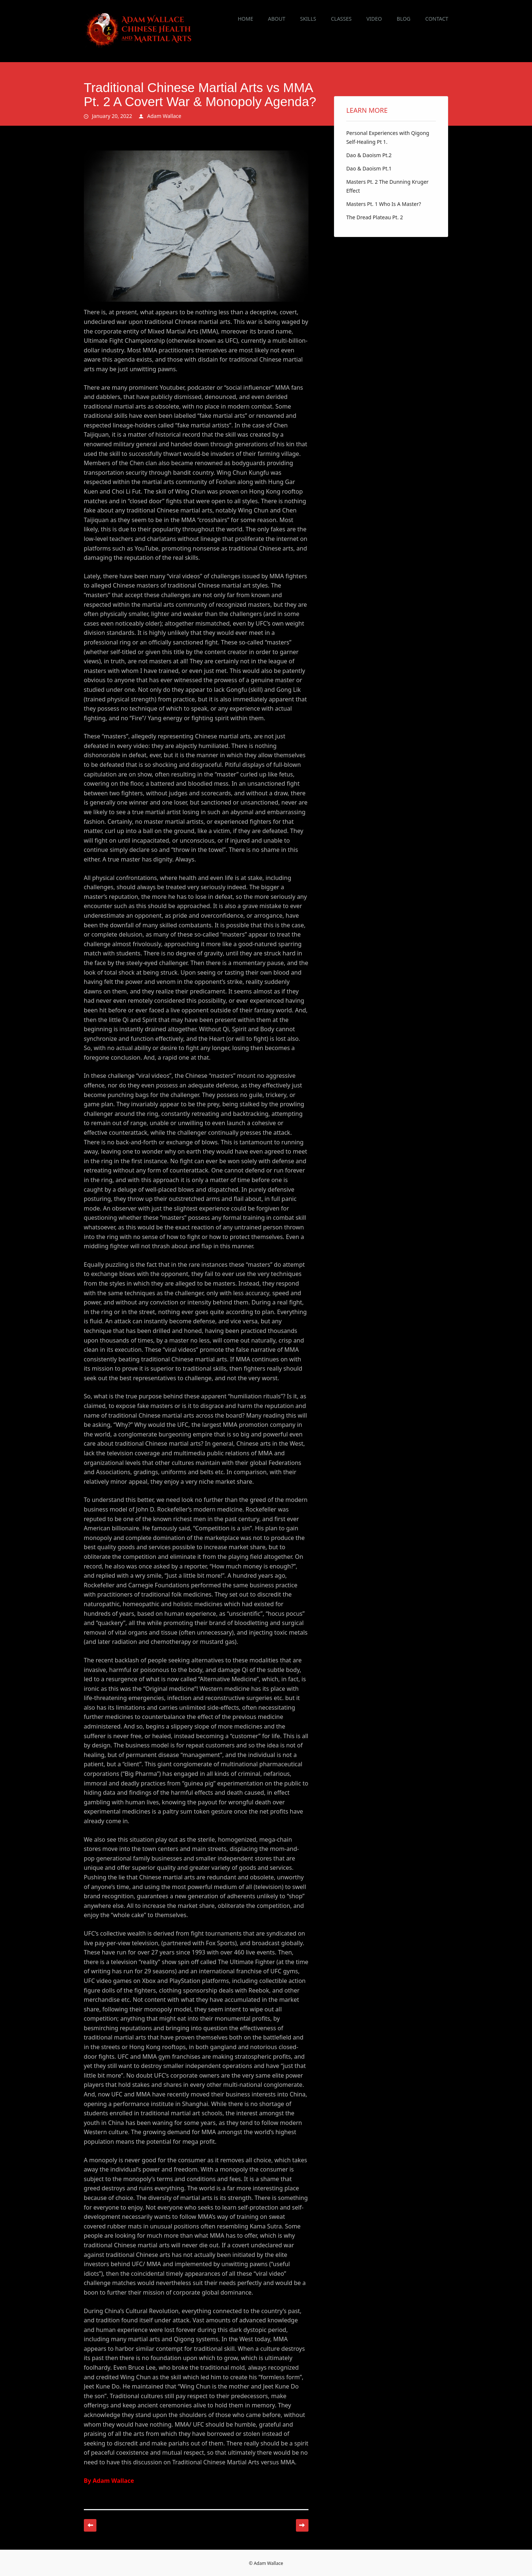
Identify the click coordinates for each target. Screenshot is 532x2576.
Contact (436, 18)
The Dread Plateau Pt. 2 (374, 217)
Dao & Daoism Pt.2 (369, 155)
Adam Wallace (164, 115)
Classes (341, 18)
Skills (308, 18)
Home (245, 18)
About (276, 18)
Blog (403, 18)
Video (374, 18)
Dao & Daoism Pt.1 (369, 168)
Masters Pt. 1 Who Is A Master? (383, 203)
